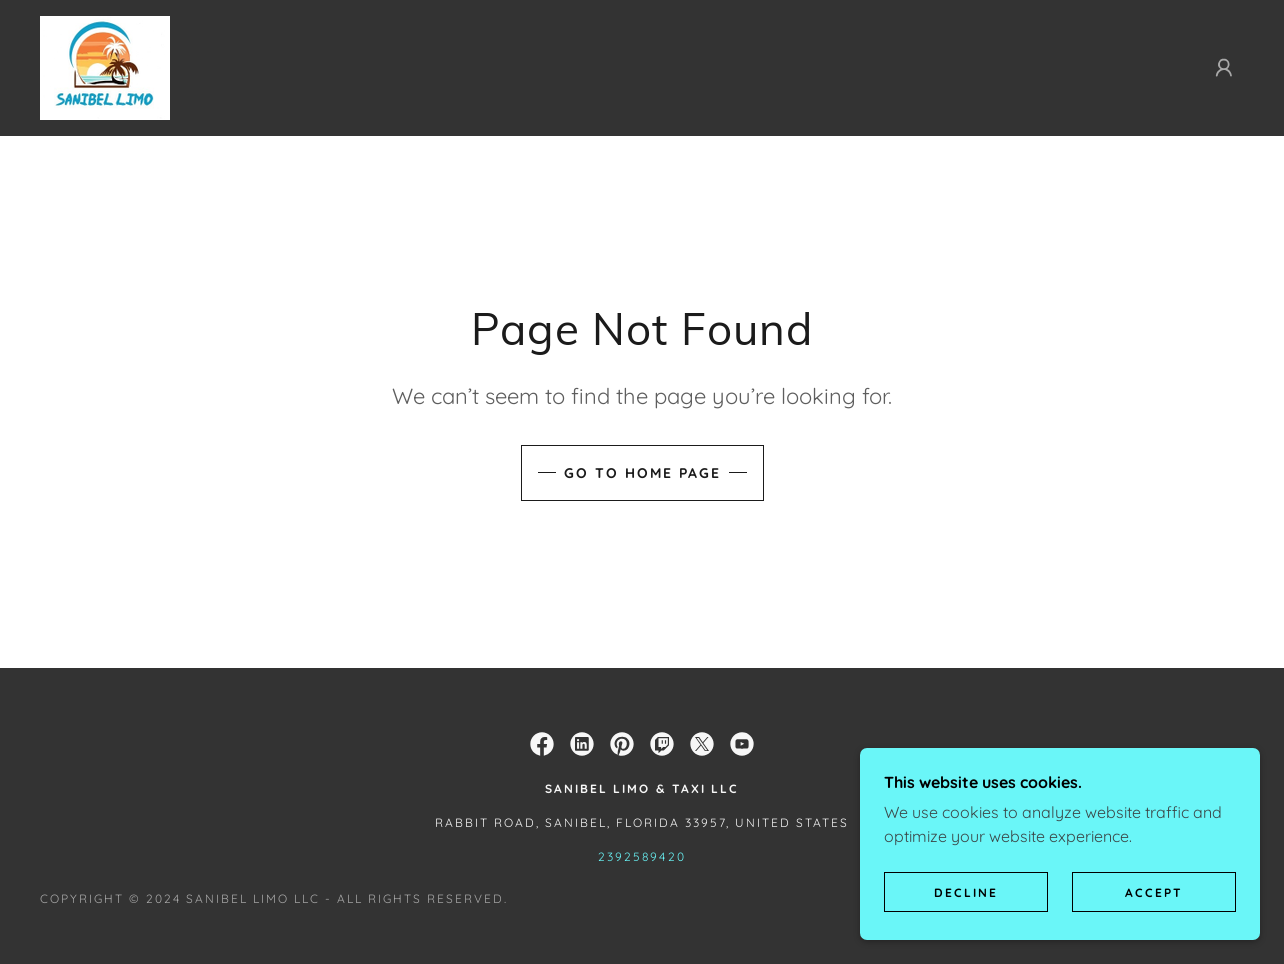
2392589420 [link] (641, 856)
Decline (966, 919)
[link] (105, 66)
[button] (1224, 68)
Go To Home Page (642, 473)
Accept (1154, 919)
